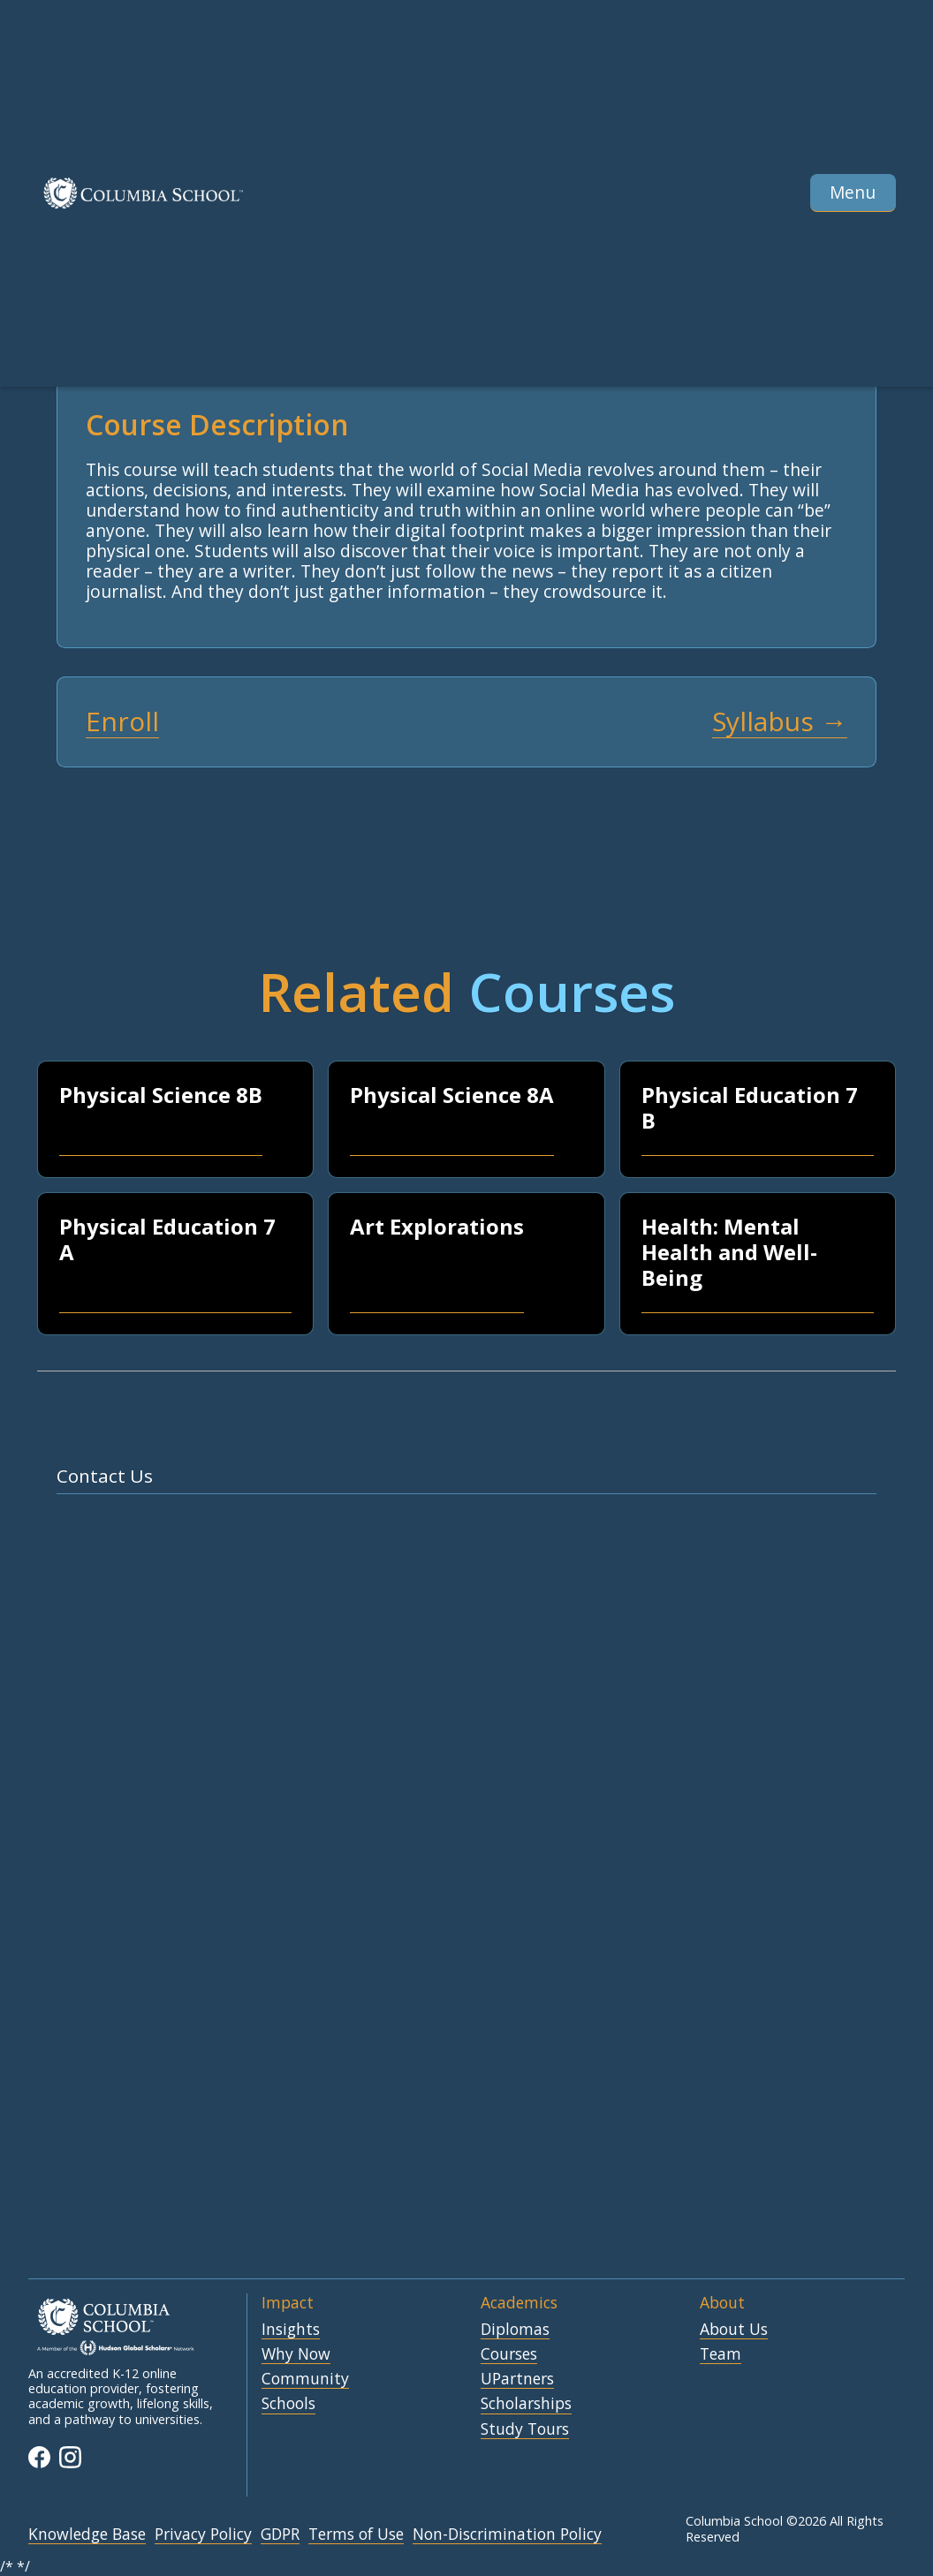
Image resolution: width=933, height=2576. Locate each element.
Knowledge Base (87, 2534)
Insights (291, 2329)
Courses (509, 2354)
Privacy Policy (203, 2534)
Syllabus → (779, 722)
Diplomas (515, 2329)
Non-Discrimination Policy (507, 2534)
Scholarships (526, 2404)
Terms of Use (356, 2534)
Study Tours (525, 2429)
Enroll (122, 722)
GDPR (280, 2534)
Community (305, 2379)
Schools (288, 2404)
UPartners (517, 2379)
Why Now (296, 2354)
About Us (734, 2329)
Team (720, 2354)
